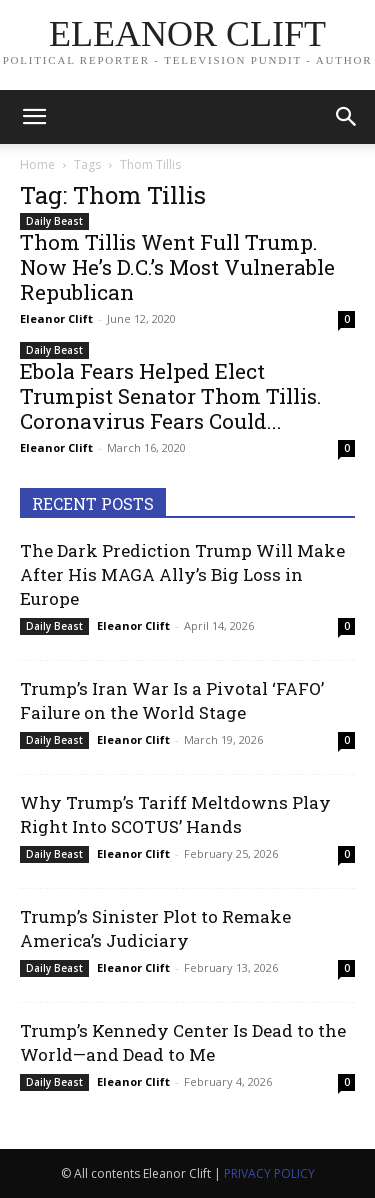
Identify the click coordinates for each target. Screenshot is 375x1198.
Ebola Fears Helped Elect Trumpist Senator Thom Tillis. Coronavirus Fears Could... (171, 396)
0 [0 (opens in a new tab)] (347, 319)
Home (37, 164)
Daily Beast (54, 221)
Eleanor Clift (56, 318)
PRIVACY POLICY (269, 1173)
